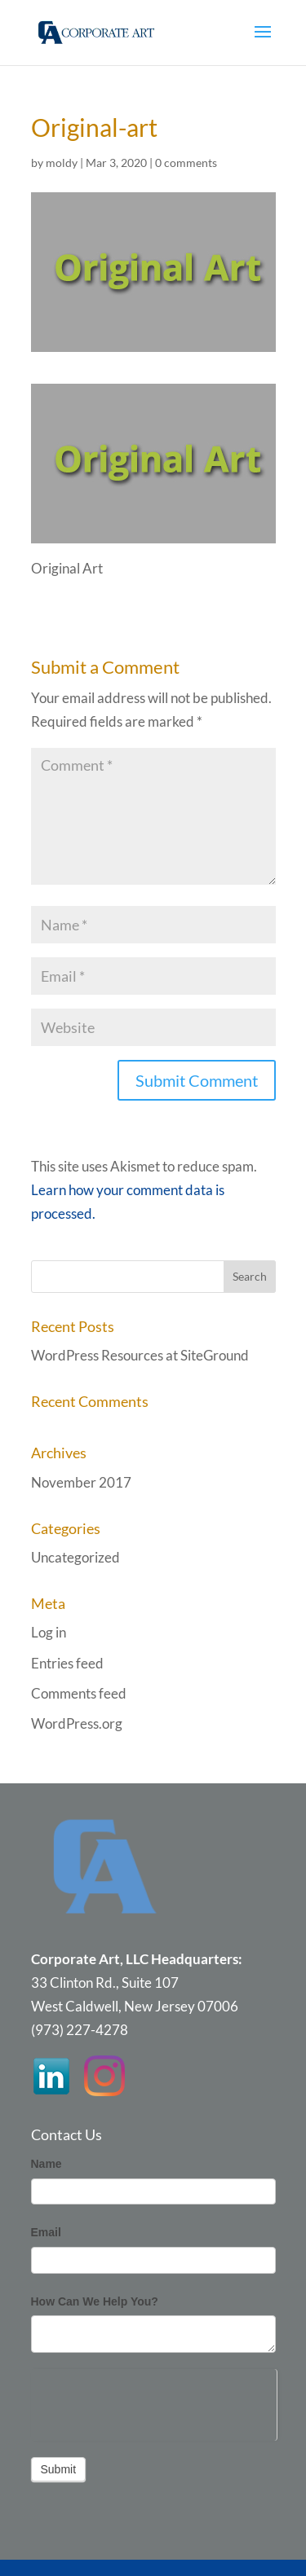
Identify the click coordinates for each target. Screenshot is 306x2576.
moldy (62, 162)
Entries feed (67, 1663)
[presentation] (154, 2401)
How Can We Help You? (94, 2301)
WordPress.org (76, 1723)
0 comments (186, 162)
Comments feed (78, 1693)
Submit (59, 2469)
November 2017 (81, 1482)
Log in (48, 1632)
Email (46, 2232)
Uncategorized (75, 1557)
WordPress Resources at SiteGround (140, 1355)
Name (46, 2163)
